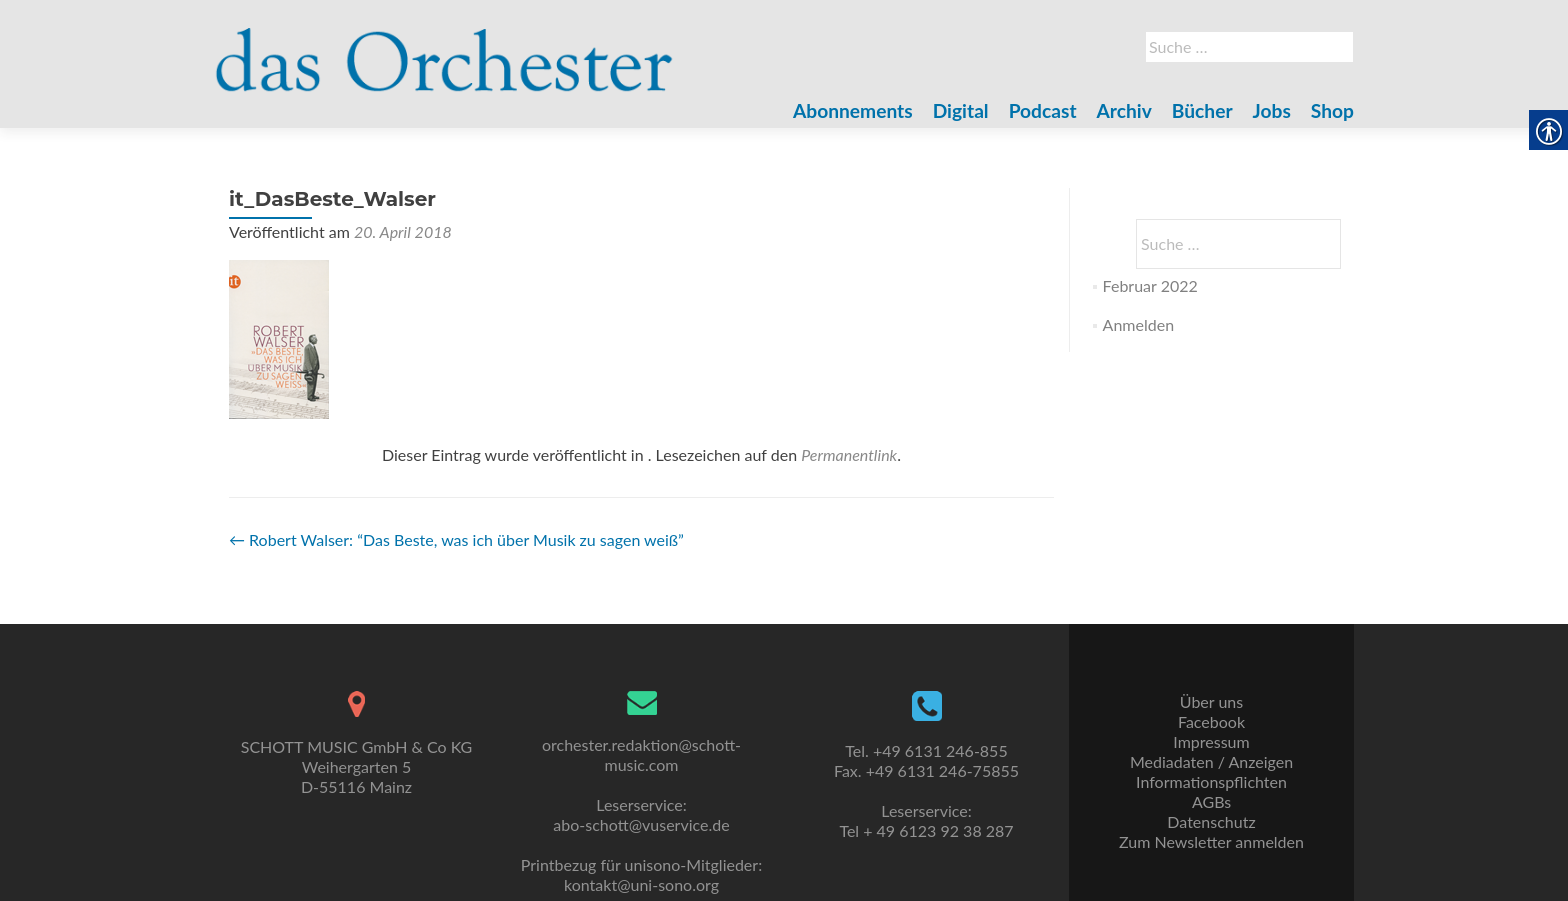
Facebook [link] (1211, 721)
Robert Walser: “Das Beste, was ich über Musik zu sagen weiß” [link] (456, 539)
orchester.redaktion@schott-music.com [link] (641, 754)
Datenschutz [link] (1211, 821)
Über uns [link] (1211, 701)
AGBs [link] (1211, 801)
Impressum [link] (1211, 741)
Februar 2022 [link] (1150, 285)
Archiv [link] (1124, 110)
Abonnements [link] (853, 110)
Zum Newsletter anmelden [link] (1211, 841)
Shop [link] (1332, 110)
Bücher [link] (1202, 110)
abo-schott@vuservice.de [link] (641, 824)
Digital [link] (961, 110)
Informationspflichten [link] (1211, 781)
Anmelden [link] (1138, 324)
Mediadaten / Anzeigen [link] (1211, 761)
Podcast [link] (1043, 110)
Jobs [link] (1272, 110)
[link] (444, 48)
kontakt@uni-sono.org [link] (641, 884)
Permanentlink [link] (849, 454)
